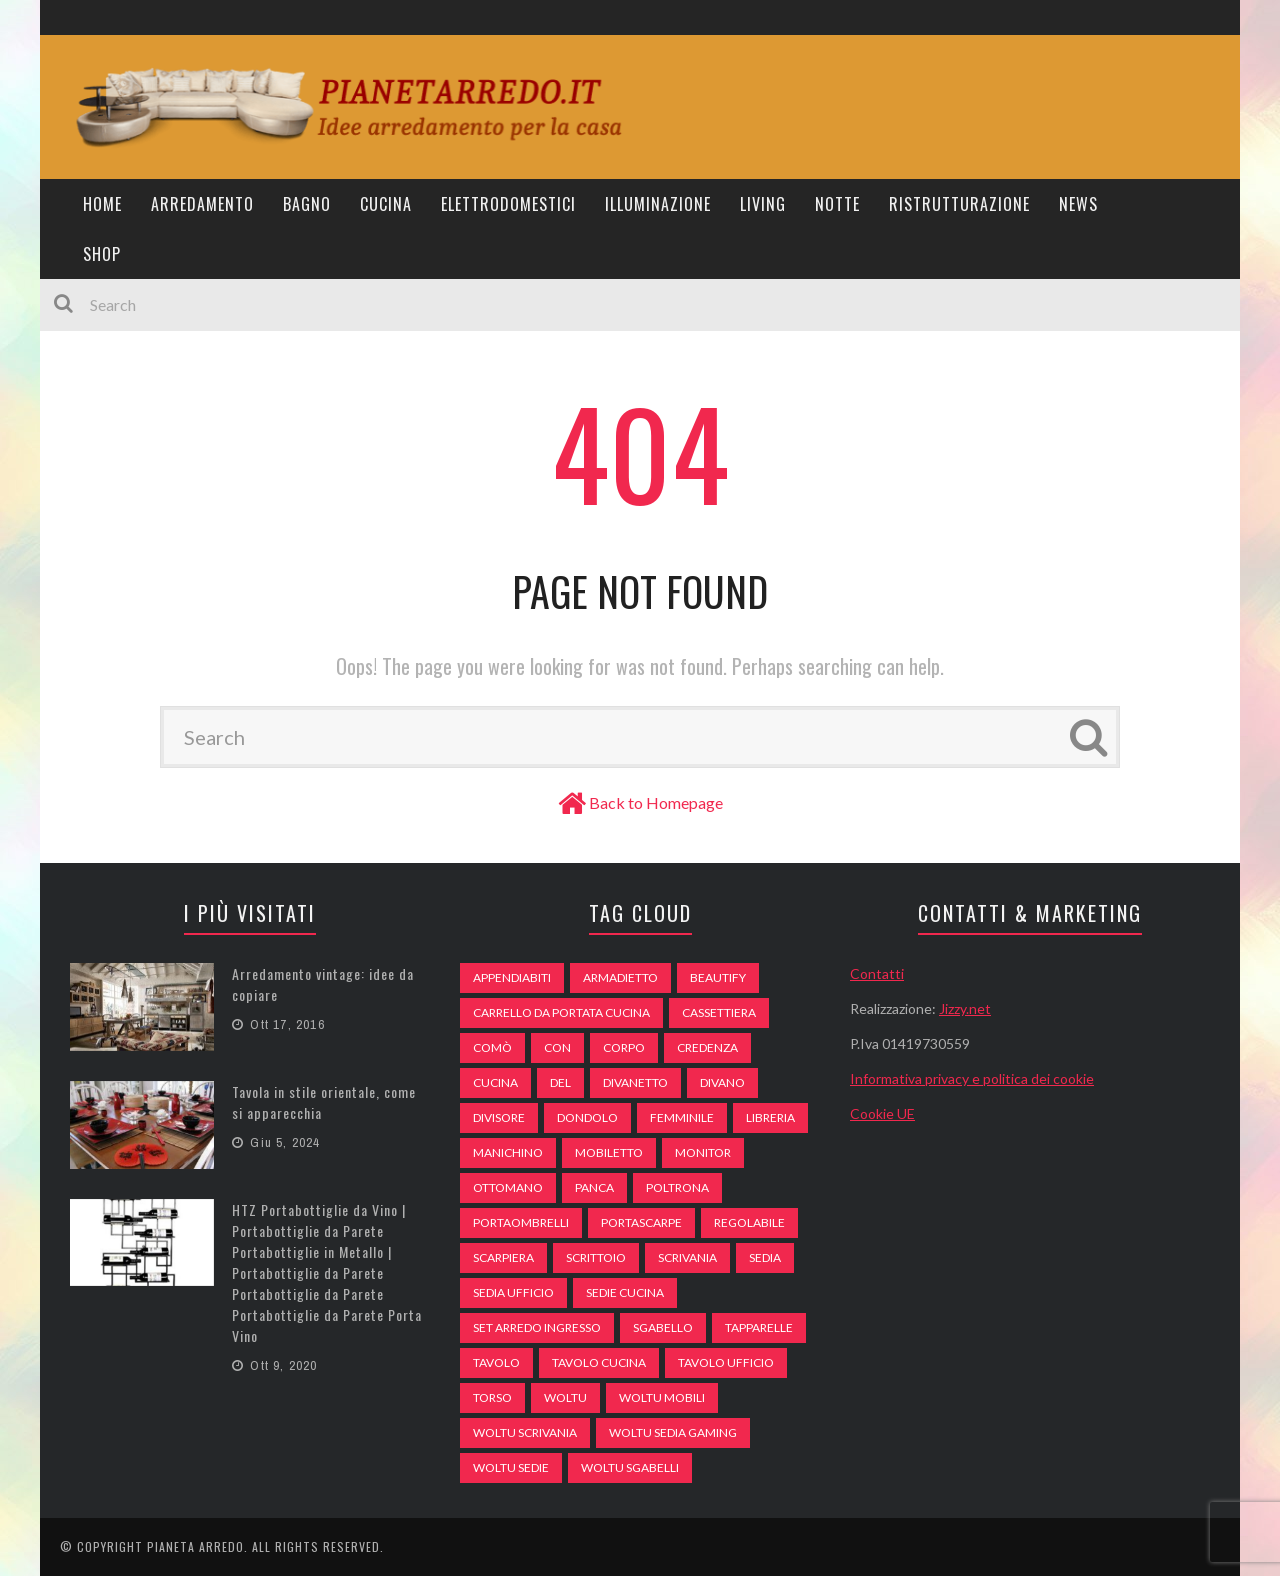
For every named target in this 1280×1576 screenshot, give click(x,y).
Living (763, 204)
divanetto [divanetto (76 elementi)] (635, 1082)
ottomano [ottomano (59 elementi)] (508, 1187)
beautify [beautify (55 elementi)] (718, 977)
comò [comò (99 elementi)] (492, 1047)
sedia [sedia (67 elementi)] (765, 1257)
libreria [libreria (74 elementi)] (770, 1117)
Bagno (307, 204)
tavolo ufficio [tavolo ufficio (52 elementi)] (726, 1362)
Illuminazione (658, 204)
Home (102, 204)
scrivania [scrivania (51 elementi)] (687, 1257)
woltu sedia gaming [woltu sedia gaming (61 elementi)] (673, 1432)
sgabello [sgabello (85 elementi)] (663, 1327)
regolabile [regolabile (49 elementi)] (749, 1222)
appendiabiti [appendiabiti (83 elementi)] (512, 977)
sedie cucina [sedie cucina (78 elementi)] (625, 1292)
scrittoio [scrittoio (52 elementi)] (596, 1257)
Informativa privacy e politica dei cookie (972, 1078)
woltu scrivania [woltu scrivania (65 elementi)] (525, 1432)
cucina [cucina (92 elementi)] (495, 1082)
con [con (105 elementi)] (557, 1047)
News (1078, 204)
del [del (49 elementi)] (560, 1082)
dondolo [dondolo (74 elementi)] (587, 1117)
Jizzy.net (965, 1008)
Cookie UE (882, 1113)
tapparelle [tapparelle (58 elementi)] (759, 1327)
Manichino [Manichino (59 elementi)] (508, 1152)
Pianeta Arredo (195, 1546)
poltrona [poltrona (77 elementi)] (677, 1187)
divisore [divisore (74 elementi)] (499, 1117)
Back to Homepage (656, 802)
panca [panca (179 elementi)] (594, 1187)
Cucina (386, 204)
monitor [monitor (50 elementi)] (703, 1152)
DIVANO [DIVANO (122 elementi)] (722, 1082)
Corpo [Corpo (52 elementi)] (624, 1047)
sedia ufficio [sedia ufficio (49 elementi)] (513, 1292)
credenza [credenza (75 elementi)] (707, 1047)
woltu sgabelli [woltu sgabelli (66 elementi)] (630, 1467)
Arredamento (202, 204)
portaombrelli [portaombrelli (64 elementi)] (521, 1222)
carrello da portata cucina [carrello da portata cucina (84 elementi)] (561, 1012)
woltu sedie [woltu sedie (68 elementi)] (511, 1467)
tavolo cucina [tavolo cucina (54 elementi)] (599, 1362)
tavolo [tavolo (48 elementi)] (496, 1362)
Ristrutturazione (959, 204)
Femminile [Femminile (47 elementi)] (682, 1117)
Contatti (877, 973)
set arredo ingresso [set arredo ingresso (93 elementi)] (537, 1327)
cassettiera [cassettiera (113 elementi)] (719, 1012)
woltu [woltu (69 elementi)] (565, 1397)
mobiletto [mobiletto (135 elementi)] (609, 1152)
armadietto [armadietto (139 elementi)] (620, 977)
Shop (102, 254)
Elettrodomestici (508, 204)
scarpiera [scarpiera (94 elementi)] (503, 1257)
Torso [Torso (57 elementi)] (492, 1397)
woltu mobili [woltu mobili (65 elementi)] (662, 1397)
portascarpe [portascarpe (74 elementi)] (641, 1222)
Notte (837, 204)
